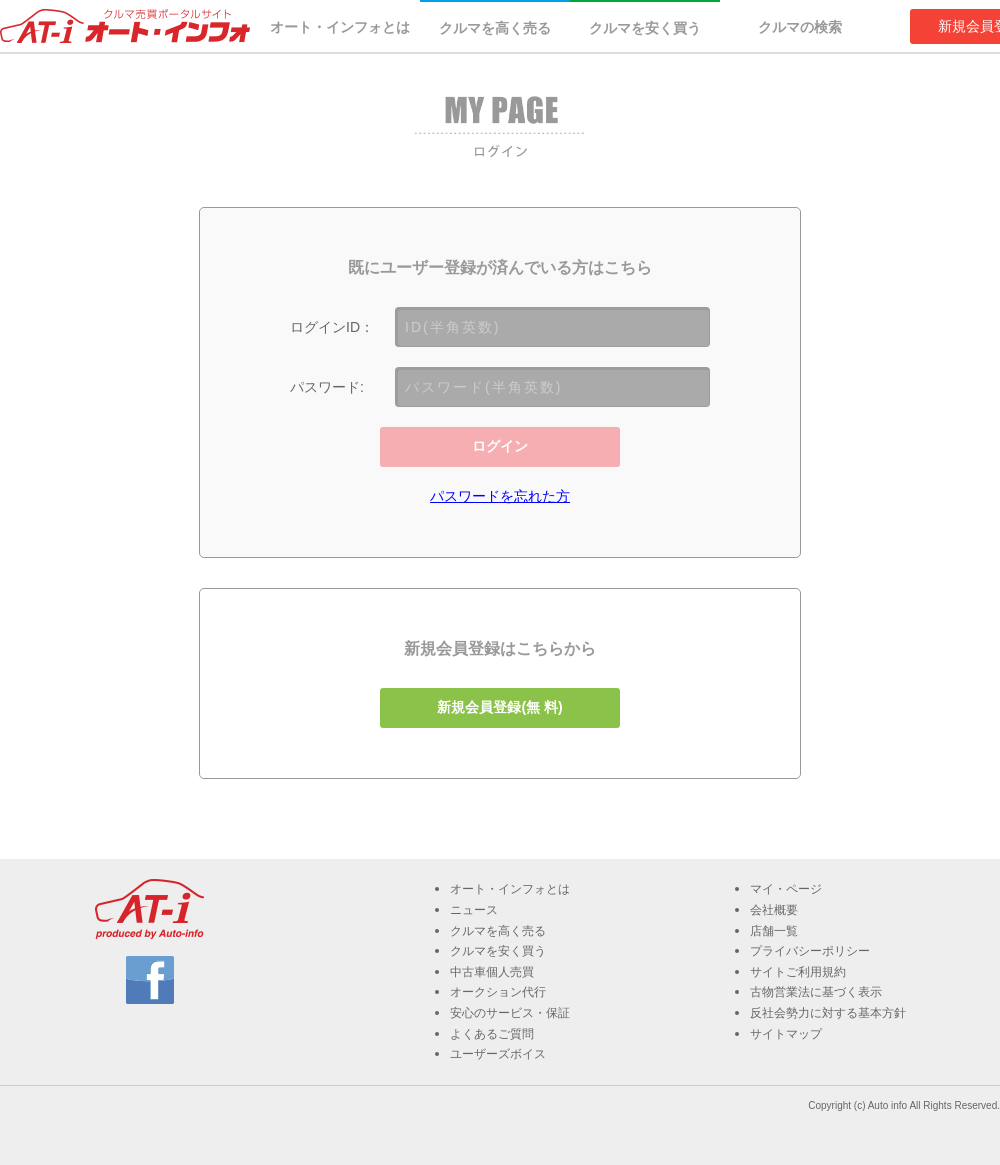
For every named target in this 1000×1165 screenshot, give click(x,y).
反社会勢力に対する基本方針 (828, 1013)
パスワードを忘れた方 (500, 496)
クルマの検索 (800, 27)
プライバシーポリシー (810, 951)
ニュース (474, 910)
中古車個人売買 (492, 972)
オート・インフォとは (340, 27)
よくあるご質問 (492, 1034)
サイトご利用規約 (798, 972)
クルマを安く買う (645, 28)
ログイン (500, 446)
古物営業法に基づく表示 (816, 992)
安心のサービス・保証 (510, 1013)
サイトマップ (786, 1034)
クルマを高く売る (495, 28)
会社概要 (774, 910)
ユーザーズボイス (498, 1054)
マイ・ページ (786, 889)
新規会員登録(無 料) (499, 707)
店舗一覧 (774, 931)
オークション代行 (498, 992)
